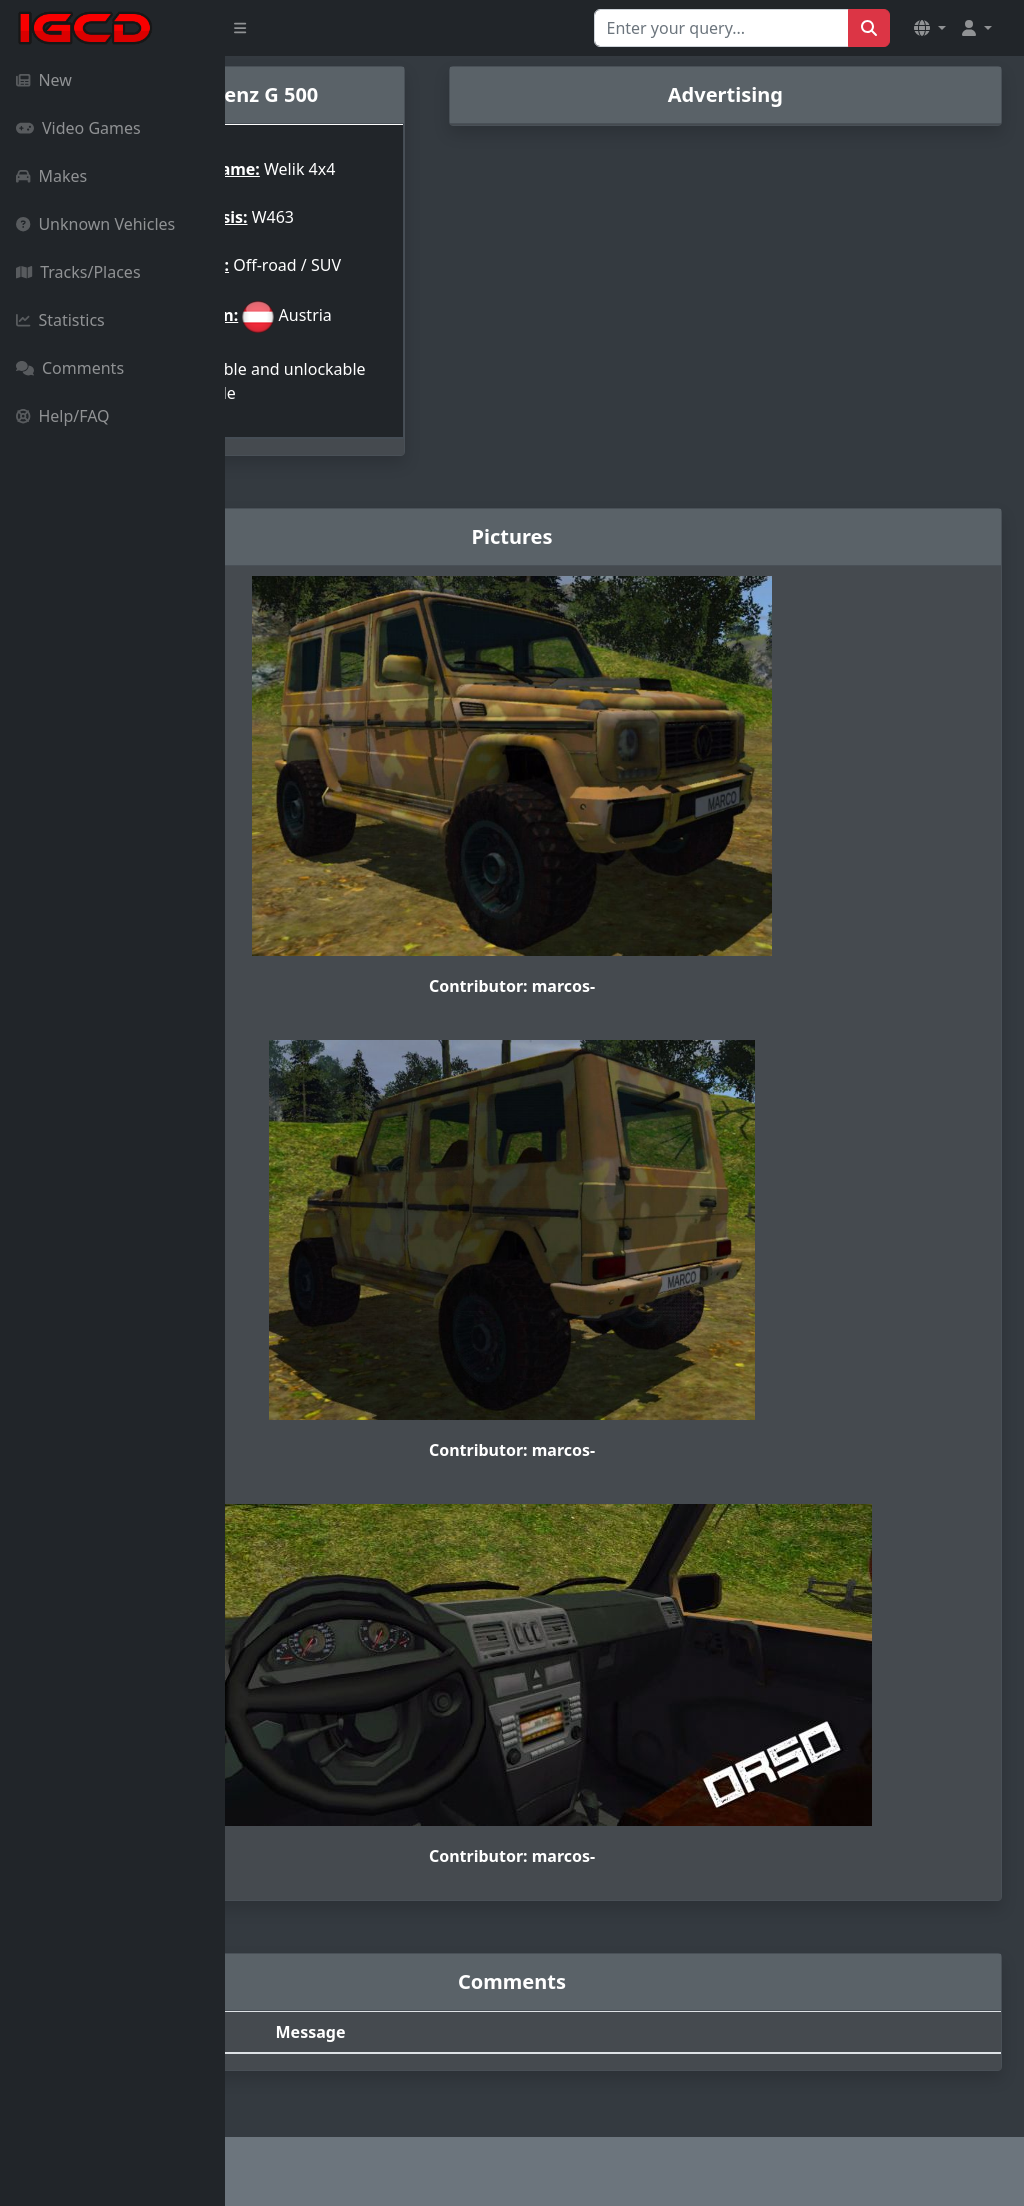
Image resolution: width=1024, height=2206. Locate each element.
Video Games (78, 128)
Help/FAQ (63, 416)
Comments (70, 368)
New (44, 80)
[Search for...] (721, 28)
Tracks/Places (78, 272)
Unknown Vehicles (95, 224)
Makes (51, 176)
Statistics (60, 320)
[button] (930, 28)
